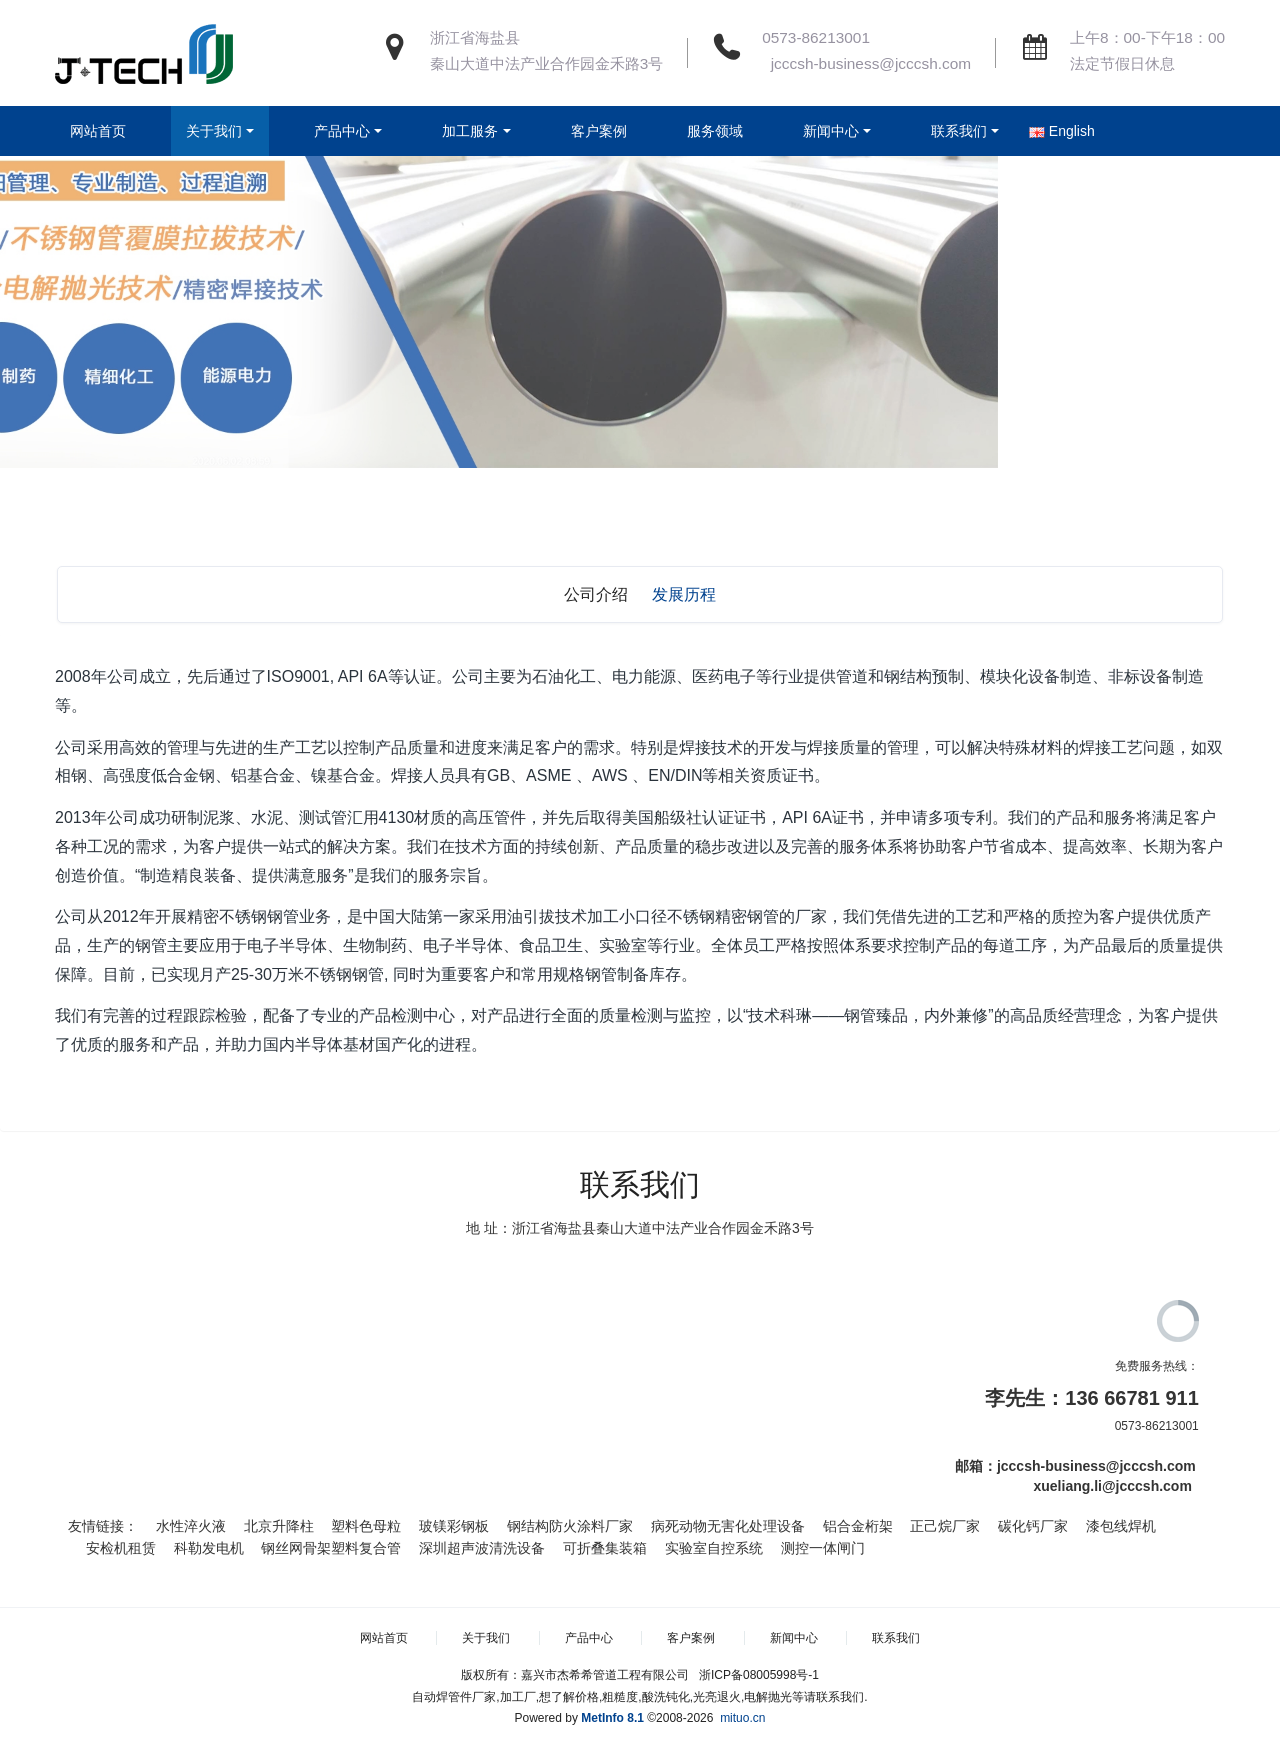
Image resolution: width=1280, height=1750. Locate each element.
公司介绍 (596, 594)
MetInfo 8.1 (612, 1718)
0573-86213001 (816, 37)
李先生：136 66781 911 (1091, 1398)
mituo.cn (742, 1718)
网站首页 (98, 131)
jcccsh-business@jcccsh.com (866, 63)
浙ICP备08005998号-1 (759, 1675)
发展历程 (684, 594)
